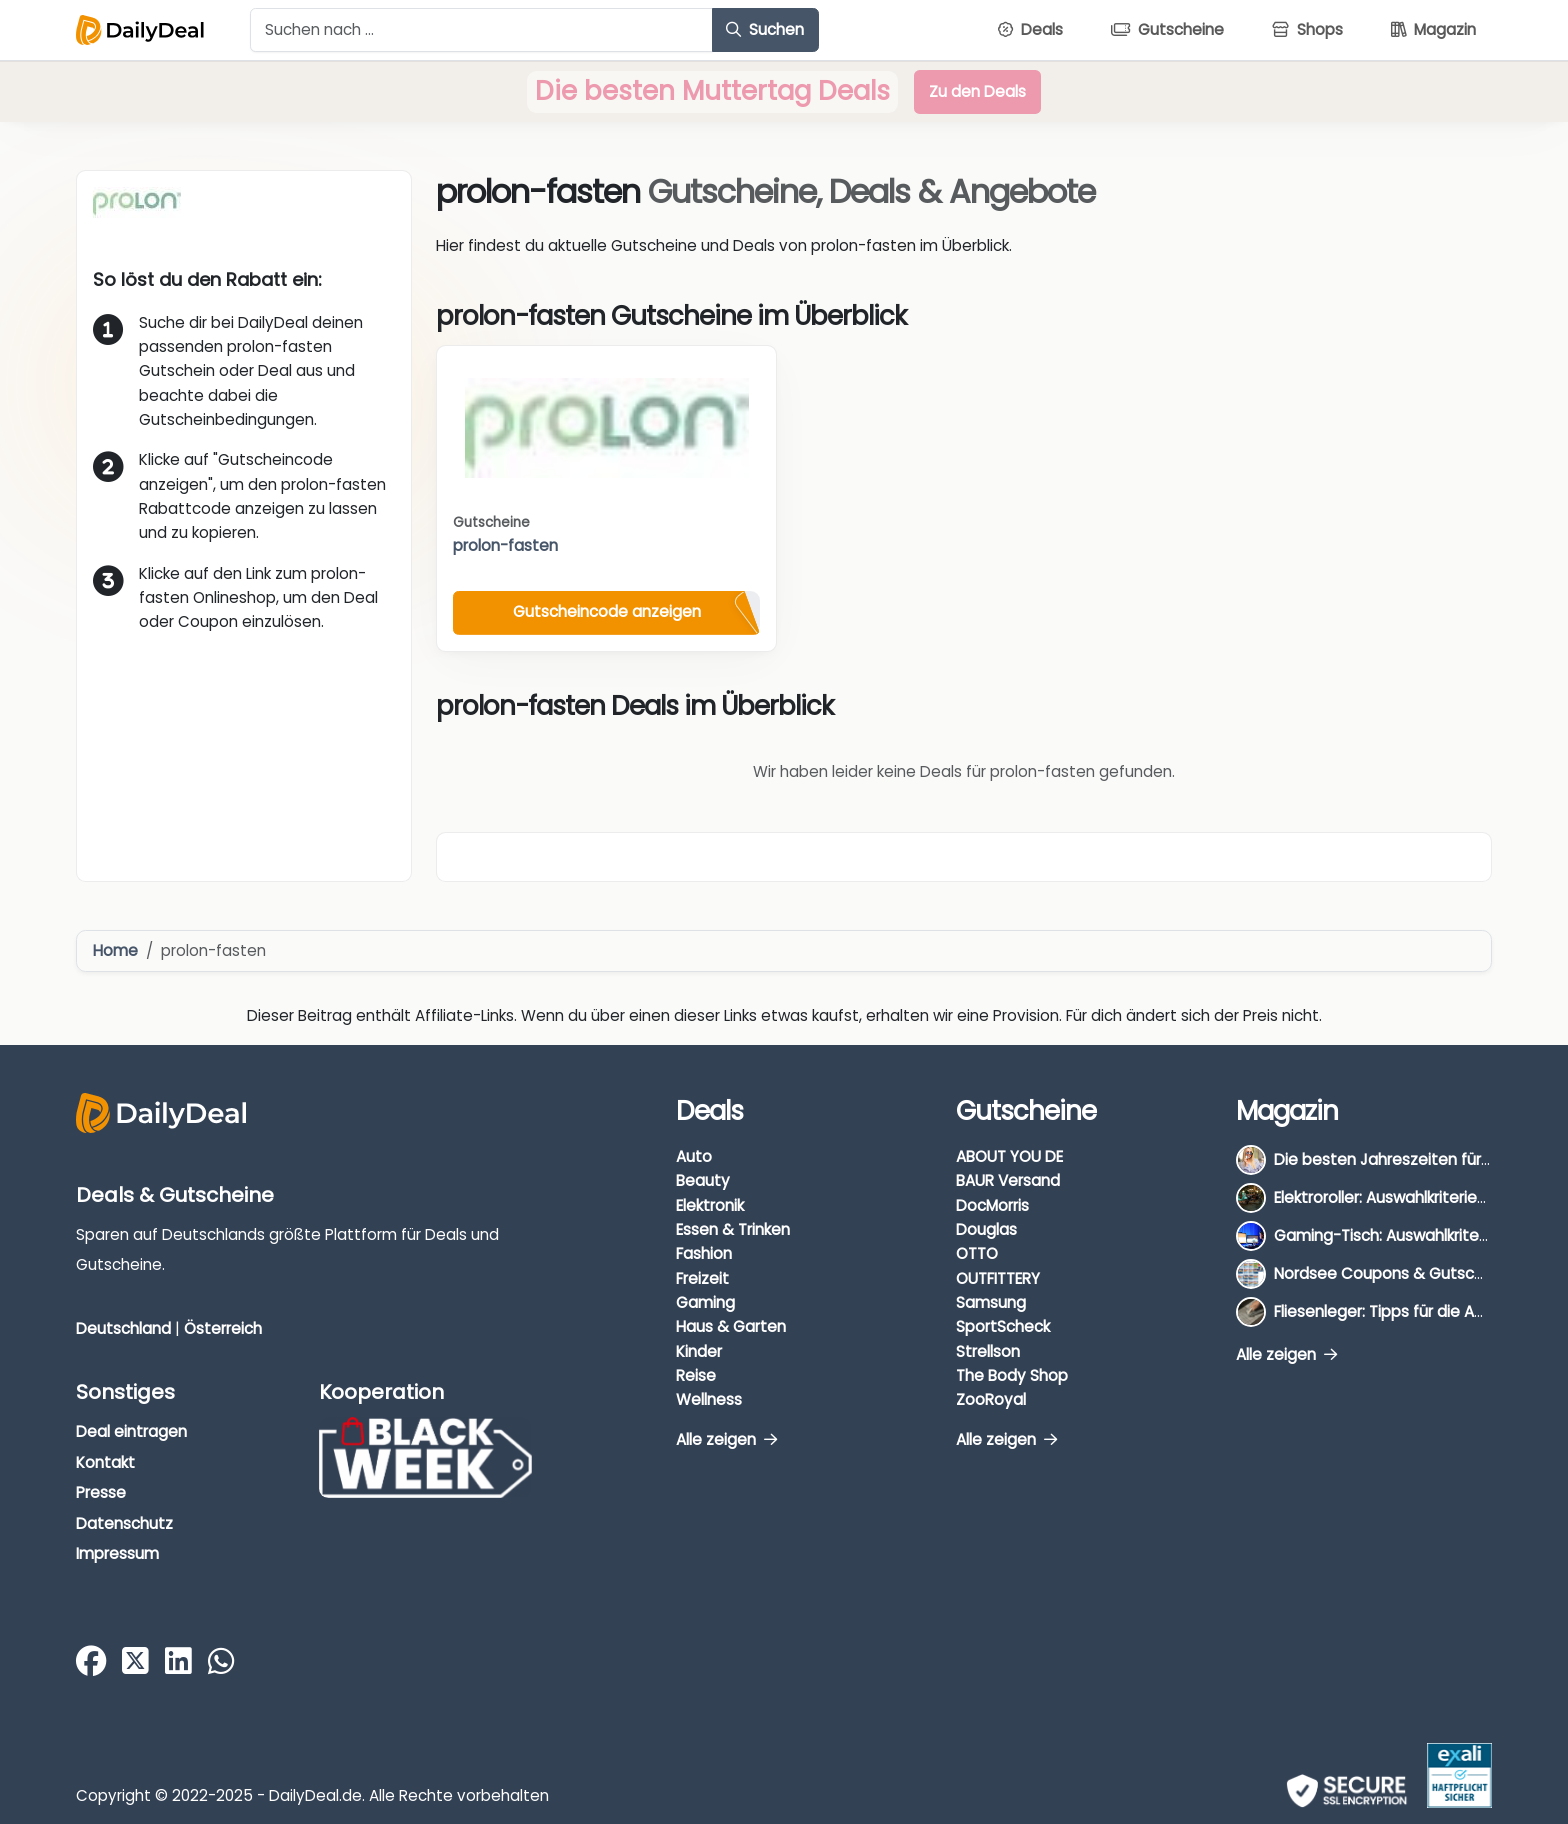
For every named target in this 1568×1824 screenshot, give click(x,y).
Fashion (704, 1253)
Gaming (705, 1302)
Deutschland (123, 1328)
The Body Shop (1012, 1375)
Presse (101, 1492)
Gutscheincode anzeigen (607, 611)
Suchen (765, 29)
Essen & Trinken (733, 1229)
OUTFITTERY (998, 1278)
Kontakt (105, 1462)
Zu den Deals (977, 91)
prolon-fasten (505, 545)
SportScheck (1003, 1326)
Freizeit (702, 1278)
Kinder (699, 1351)
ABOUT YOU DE (1009, 1156)
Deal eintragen (131, 1431)
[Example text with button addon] (481, 30)
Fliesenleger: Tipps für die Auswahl (1399, 1311)
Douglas (986, 1229)
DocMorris (992, 1205)
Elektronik (710, 1205)
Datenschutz (124, 1523)
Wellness (709, 1399)
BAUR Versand (1008, 1180)
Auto (694, 1156)
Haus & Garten (731, 1326)
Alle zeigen (726, 1439)
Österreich (223, 1328)
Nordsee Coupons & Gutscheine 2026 (1414, 1273)
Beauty (703, 1180)
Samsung (991, 1302)
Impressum (117, 1553)
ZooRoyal (991, 1399)
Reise (696, 1375)
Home (115, 950)
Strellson (988, 1351)
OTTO (977, 1253)
